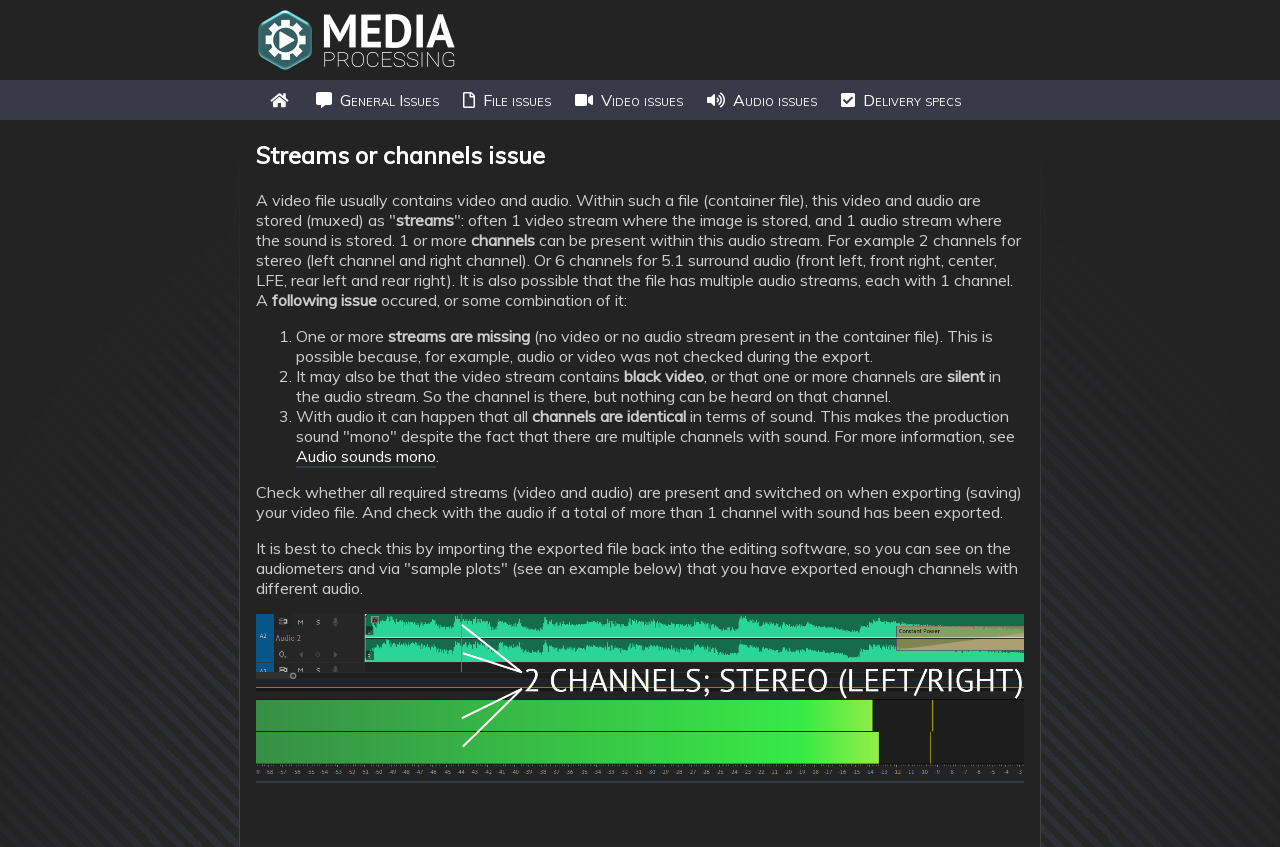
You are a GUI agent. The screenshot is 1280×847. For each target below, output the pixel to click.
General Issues (377, 100)
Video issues (629, 100)
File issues (507, 100)
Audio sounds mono (366, 456)
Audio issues (762, 100)
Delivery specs (901, 100)
